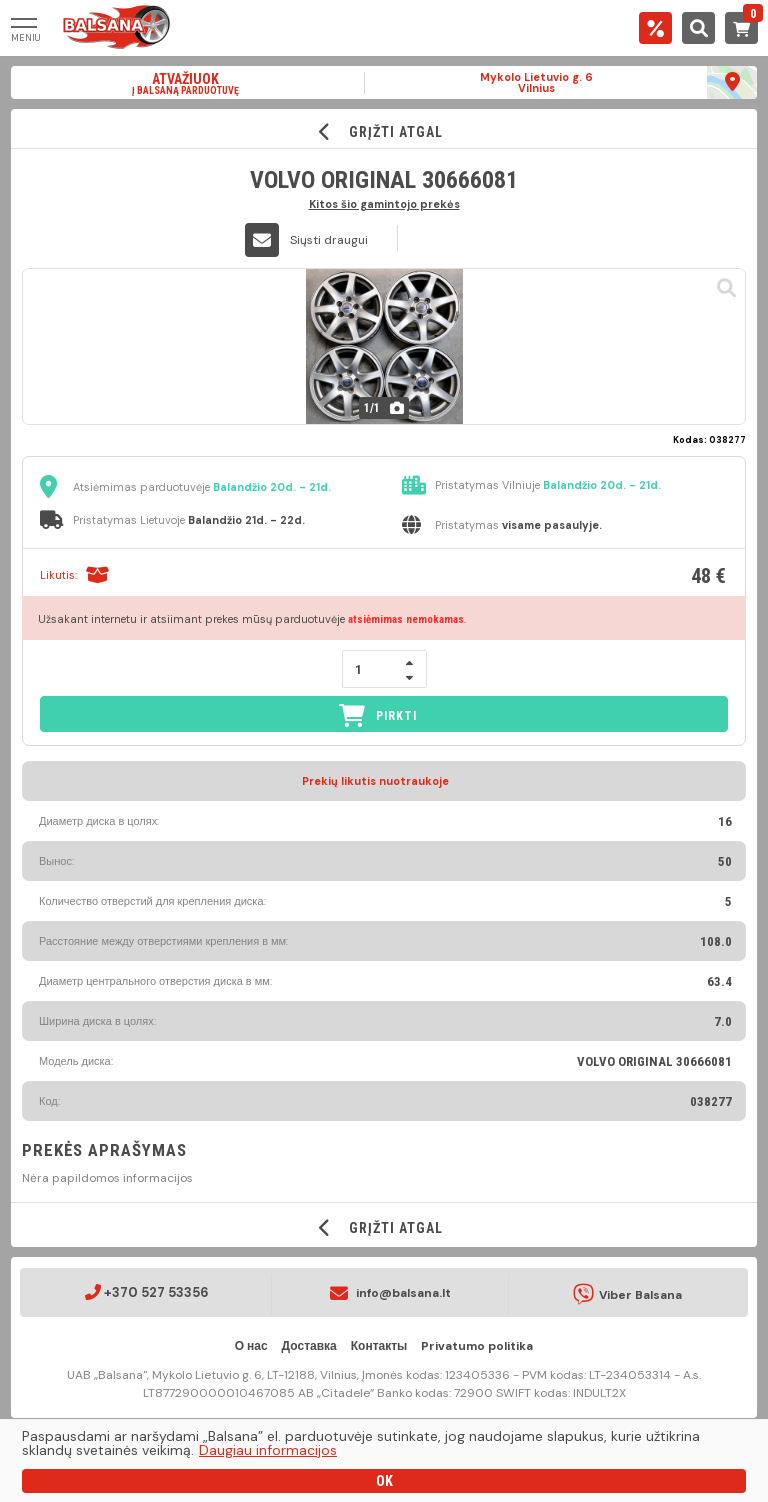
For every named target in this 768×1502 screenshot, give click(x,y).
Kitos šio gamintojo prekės (384, 203)
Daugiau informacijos (268, 1450)
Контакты (379, 1346)
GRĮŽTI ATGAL (384, 131)
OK (384, 1481)
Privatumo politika (477, 1346)
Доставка (309, 1346)
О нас (251, 1346)
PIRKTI (378, 715)
